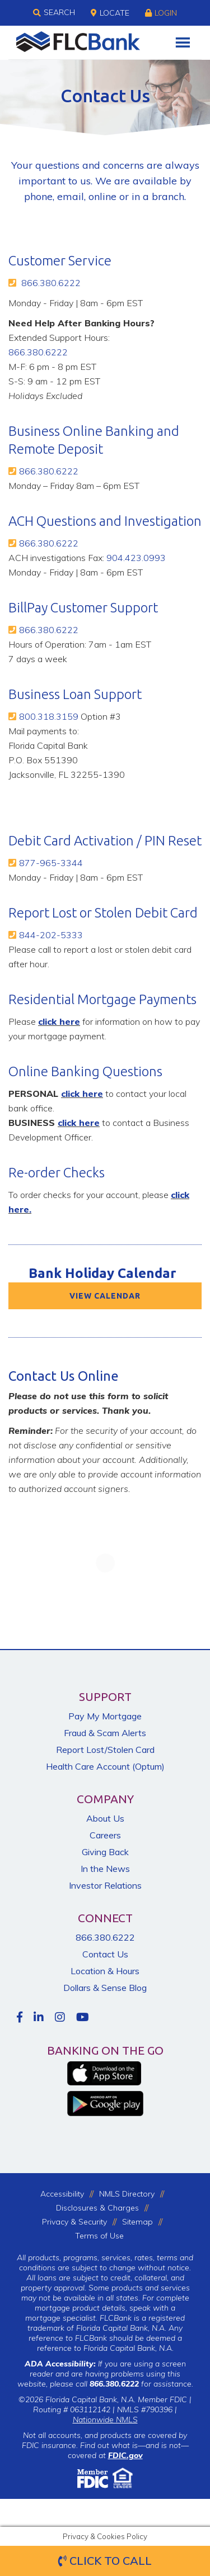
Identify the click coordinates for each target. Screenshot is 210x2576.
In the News (105, 1868)
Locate (110, 13)
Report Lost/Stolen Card (105, 1749)
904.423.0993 (136, 557)
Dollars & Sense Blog (105, 1987)
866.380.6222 (51, 282)
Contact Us (105, 1954)
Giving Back (105, 1851)
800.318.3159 (48, 716)
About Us (105, 1818)
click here (59, 1021)
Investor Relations (105, 1885)
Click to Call (105, 2561)
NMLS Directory (127, 2194)
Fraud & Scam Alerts (105, 1732)
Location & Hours (105, 1970)
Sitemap (137, 2222)
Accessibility (62, 2194)
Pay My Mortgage (105, 1716)
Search (54, 13)
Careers (105, 1835)
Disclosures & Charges (97, 2208)
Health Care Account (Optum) (105, 1766)
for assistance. (141, 2384)
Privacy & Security (74, 2222)
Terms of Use (99, 2236)
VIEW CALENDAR (105, 1295)
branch (168, 196)
